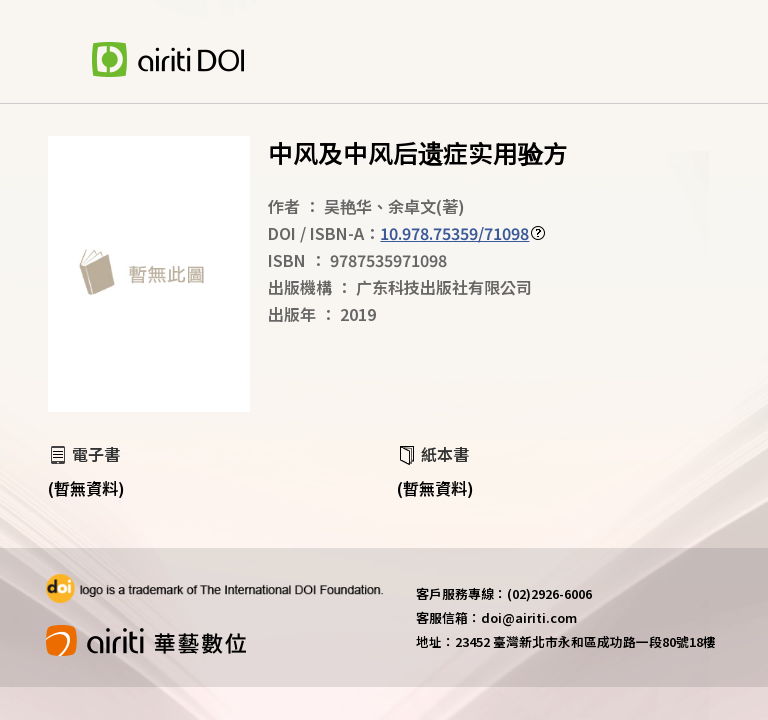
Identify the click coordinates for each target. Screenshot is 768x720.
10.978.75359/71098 (454, 233)
